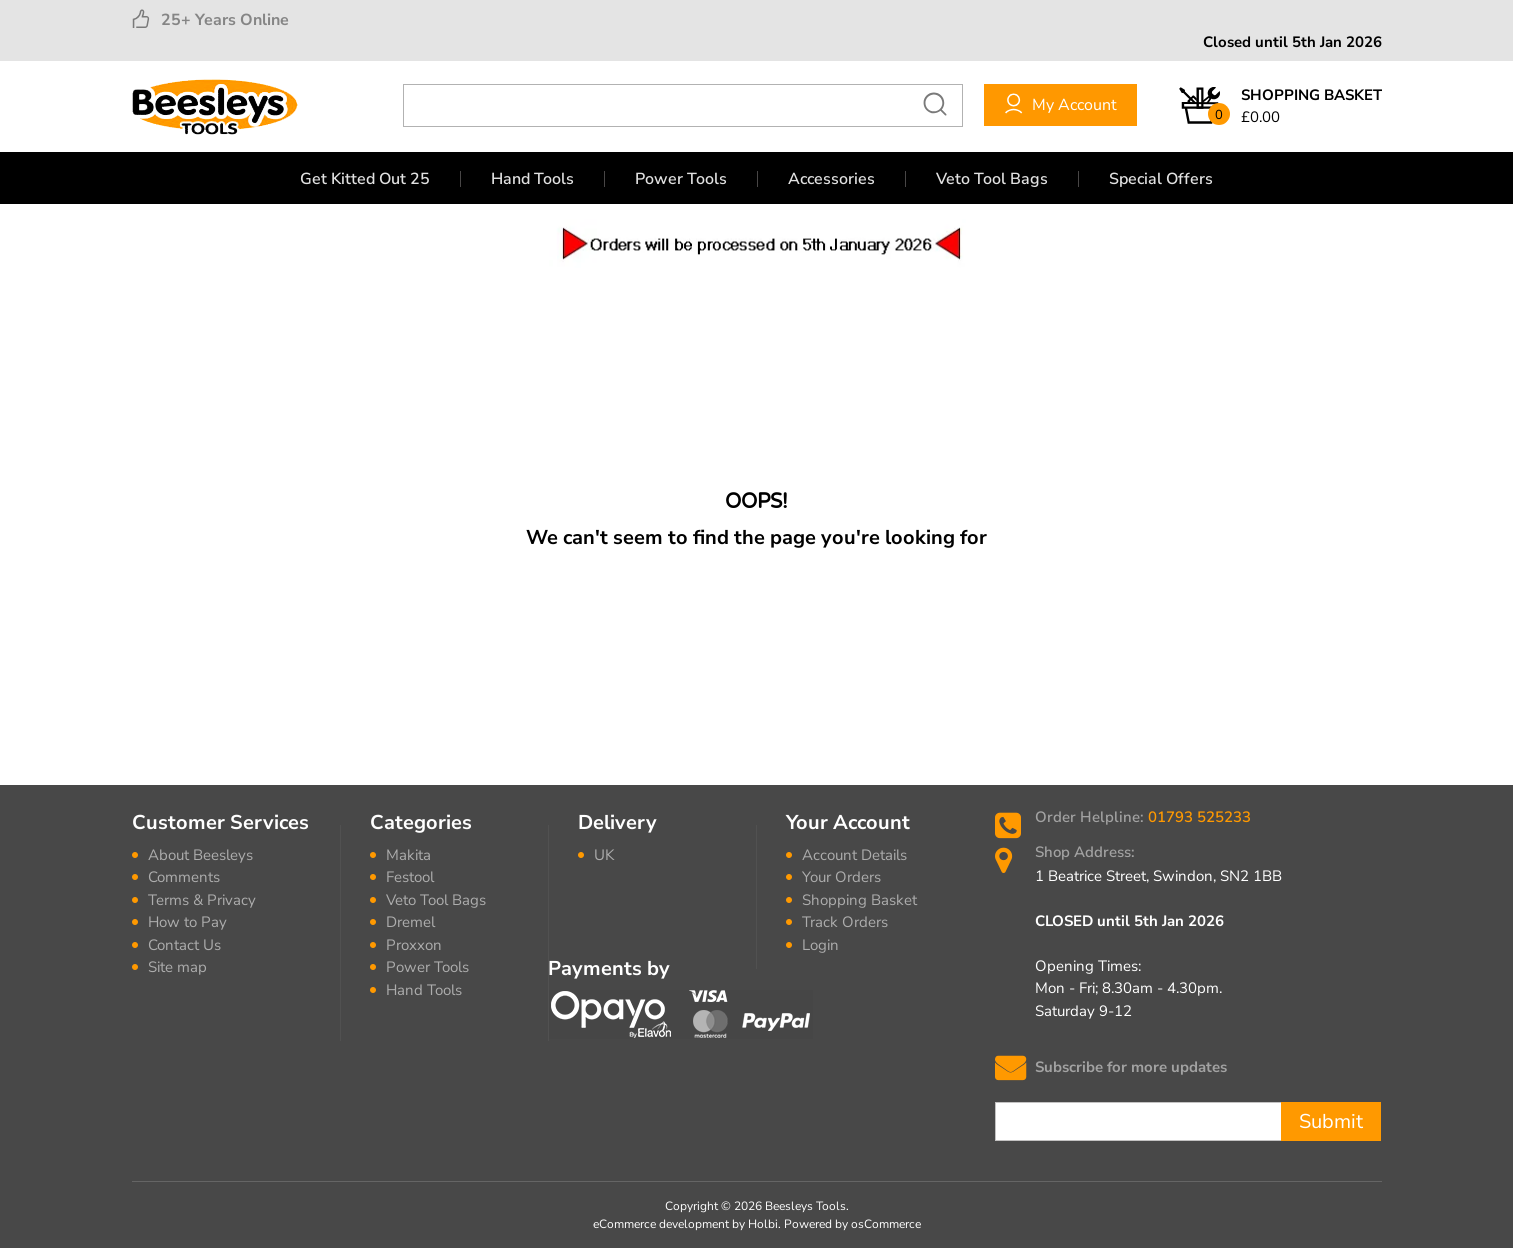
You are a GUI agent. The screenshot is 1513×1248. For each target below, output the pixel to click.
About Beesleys (200, 855)
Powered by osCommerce (852, 1224)
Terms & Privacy (202, 900)
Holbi (763, 1224)
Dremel (410, 922)
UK (604, 855)
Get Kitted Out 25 (365, 179)
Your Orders (841, 877)
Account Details (854, 855)
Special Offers (1161, 179)
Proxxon (414, 945)
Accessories (831, 179)
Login (820, 945)
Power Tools (681, 179)
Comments (184, 877)
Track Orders (845, 922)
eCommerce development (661, 1224)
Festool (410, 877)
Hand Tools (532, 179)
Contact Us (184, 945)
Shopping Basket (859, 900)
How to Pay (187, 922)
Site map (177, 967)
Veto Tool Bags (992, 179)
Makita (408, 855)
